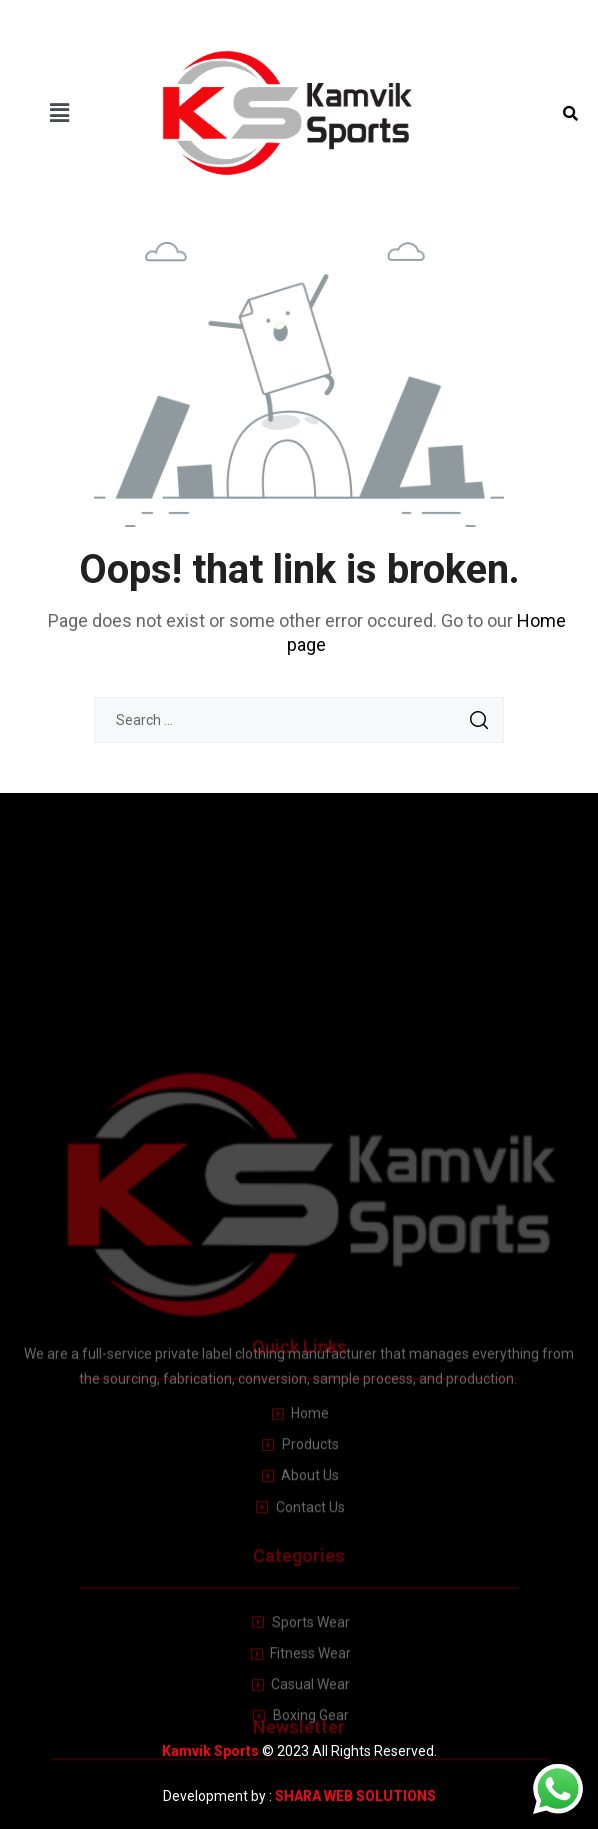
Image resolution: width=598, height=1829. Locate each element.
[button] (60, 113)
